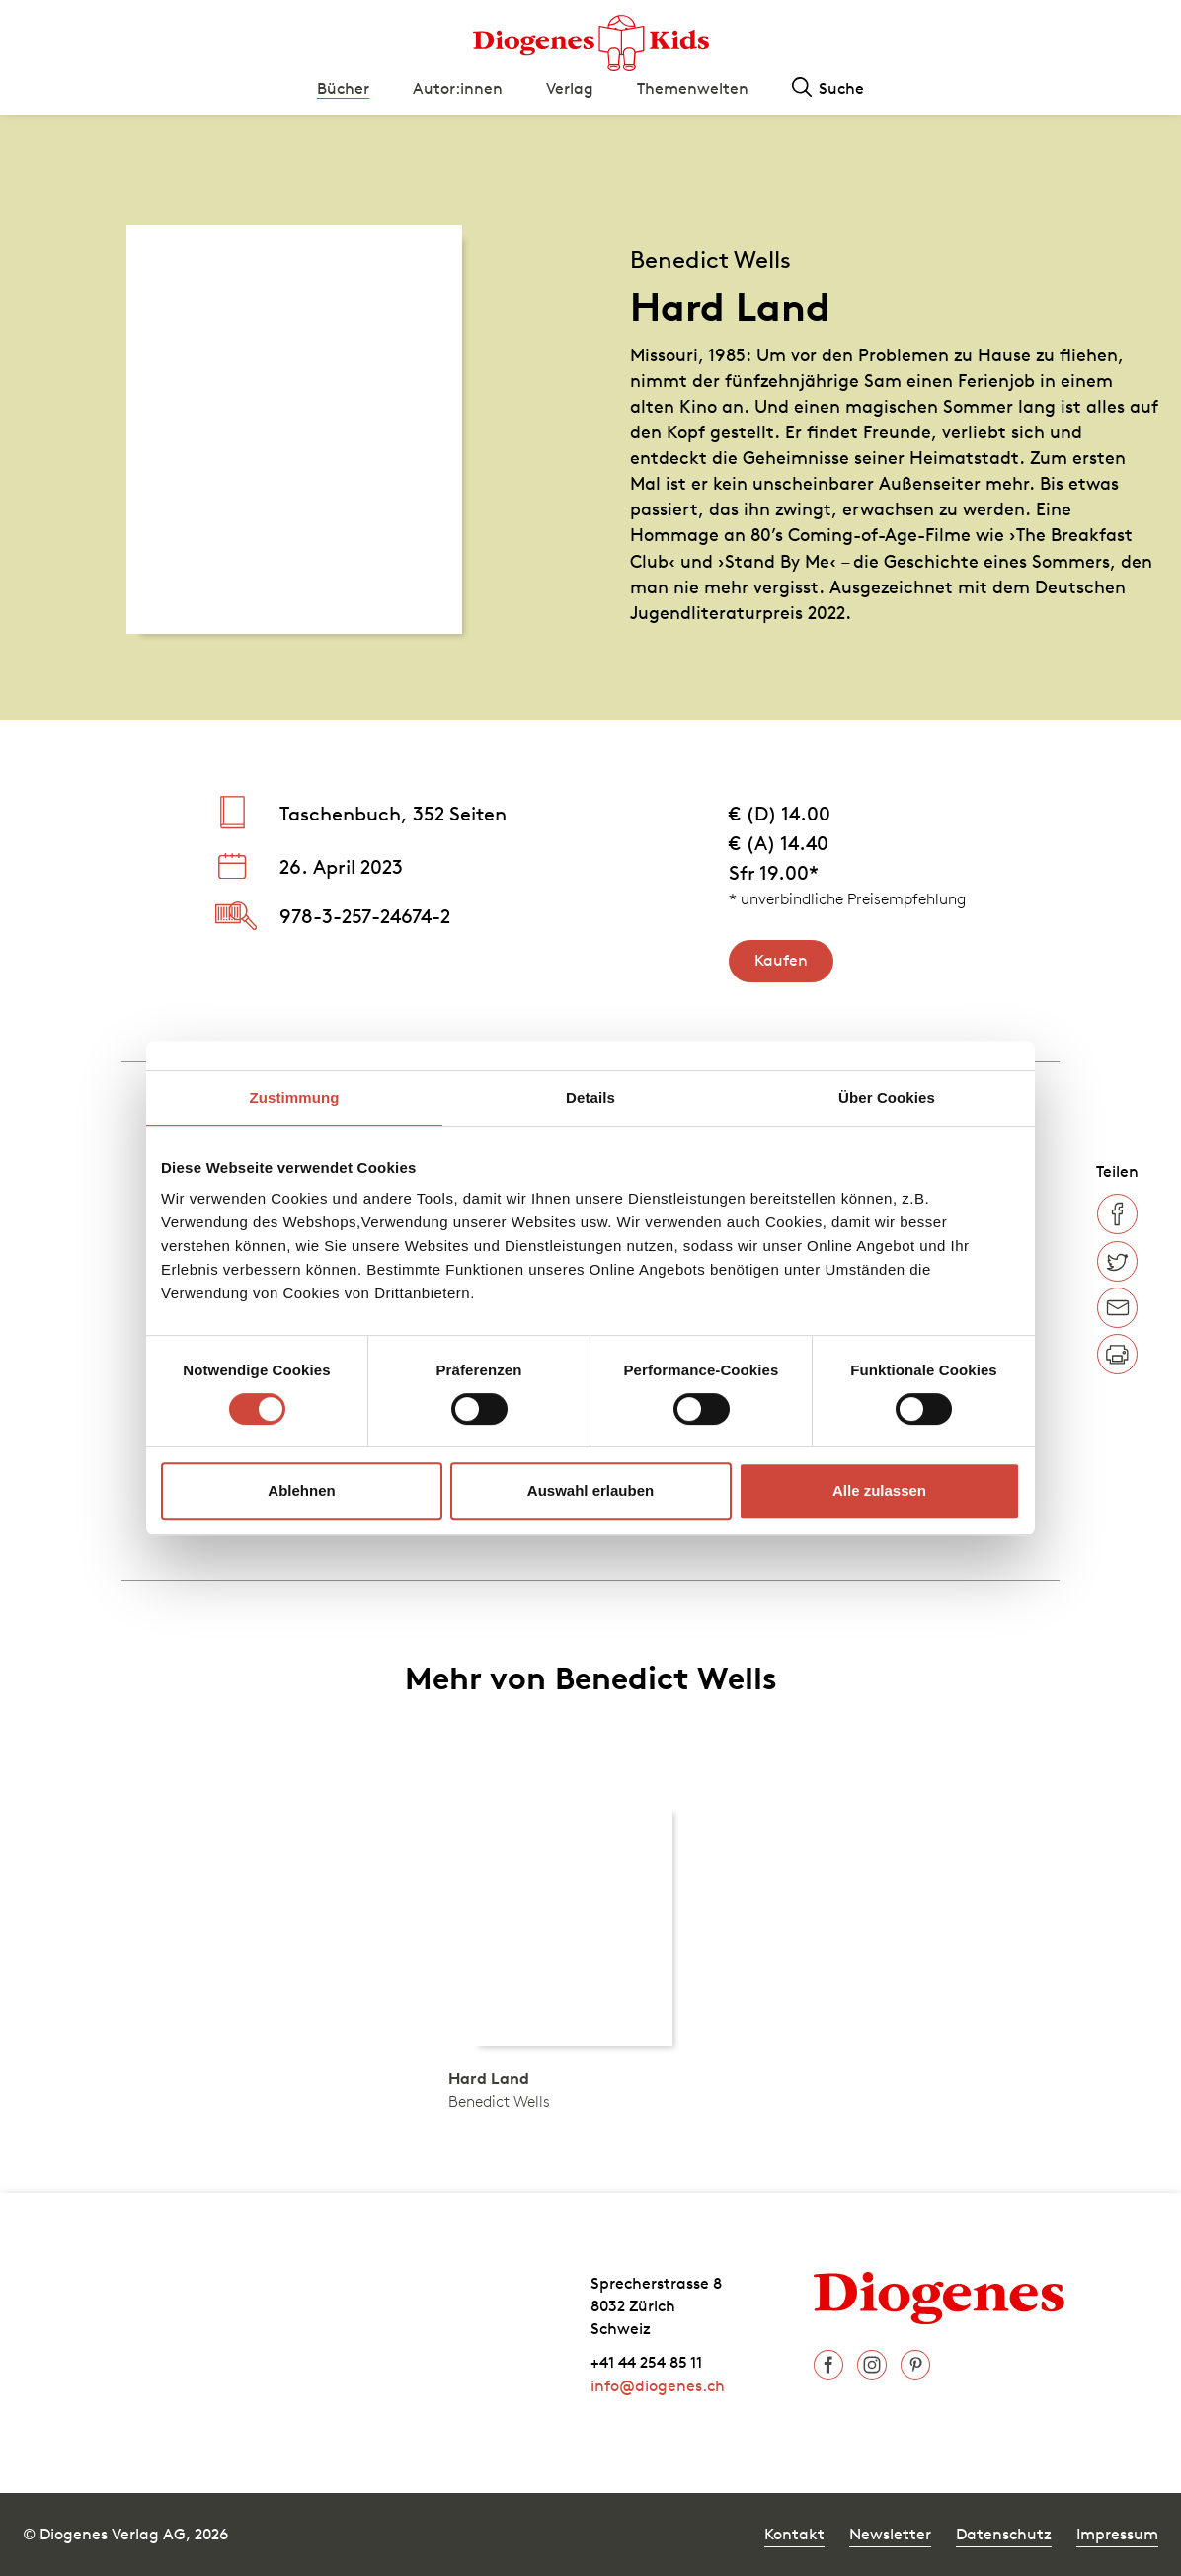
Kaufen (781, 960)
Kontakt (794, 2533)
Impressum (1117, 2533)
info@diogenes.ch (657, 2385)
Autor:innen (458, 88)
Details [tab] (590, 1097)
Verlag (569, 88)
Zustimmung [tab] (295, 1097)
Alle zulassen (879, 1490)
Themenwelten (692, 88)
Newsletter (890, 2533)
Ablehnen (301, 1490)
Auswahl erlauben (590, 1490)
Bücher (343, 88)
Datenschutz (1004, 2533)
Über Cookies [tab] (886, 1097)
